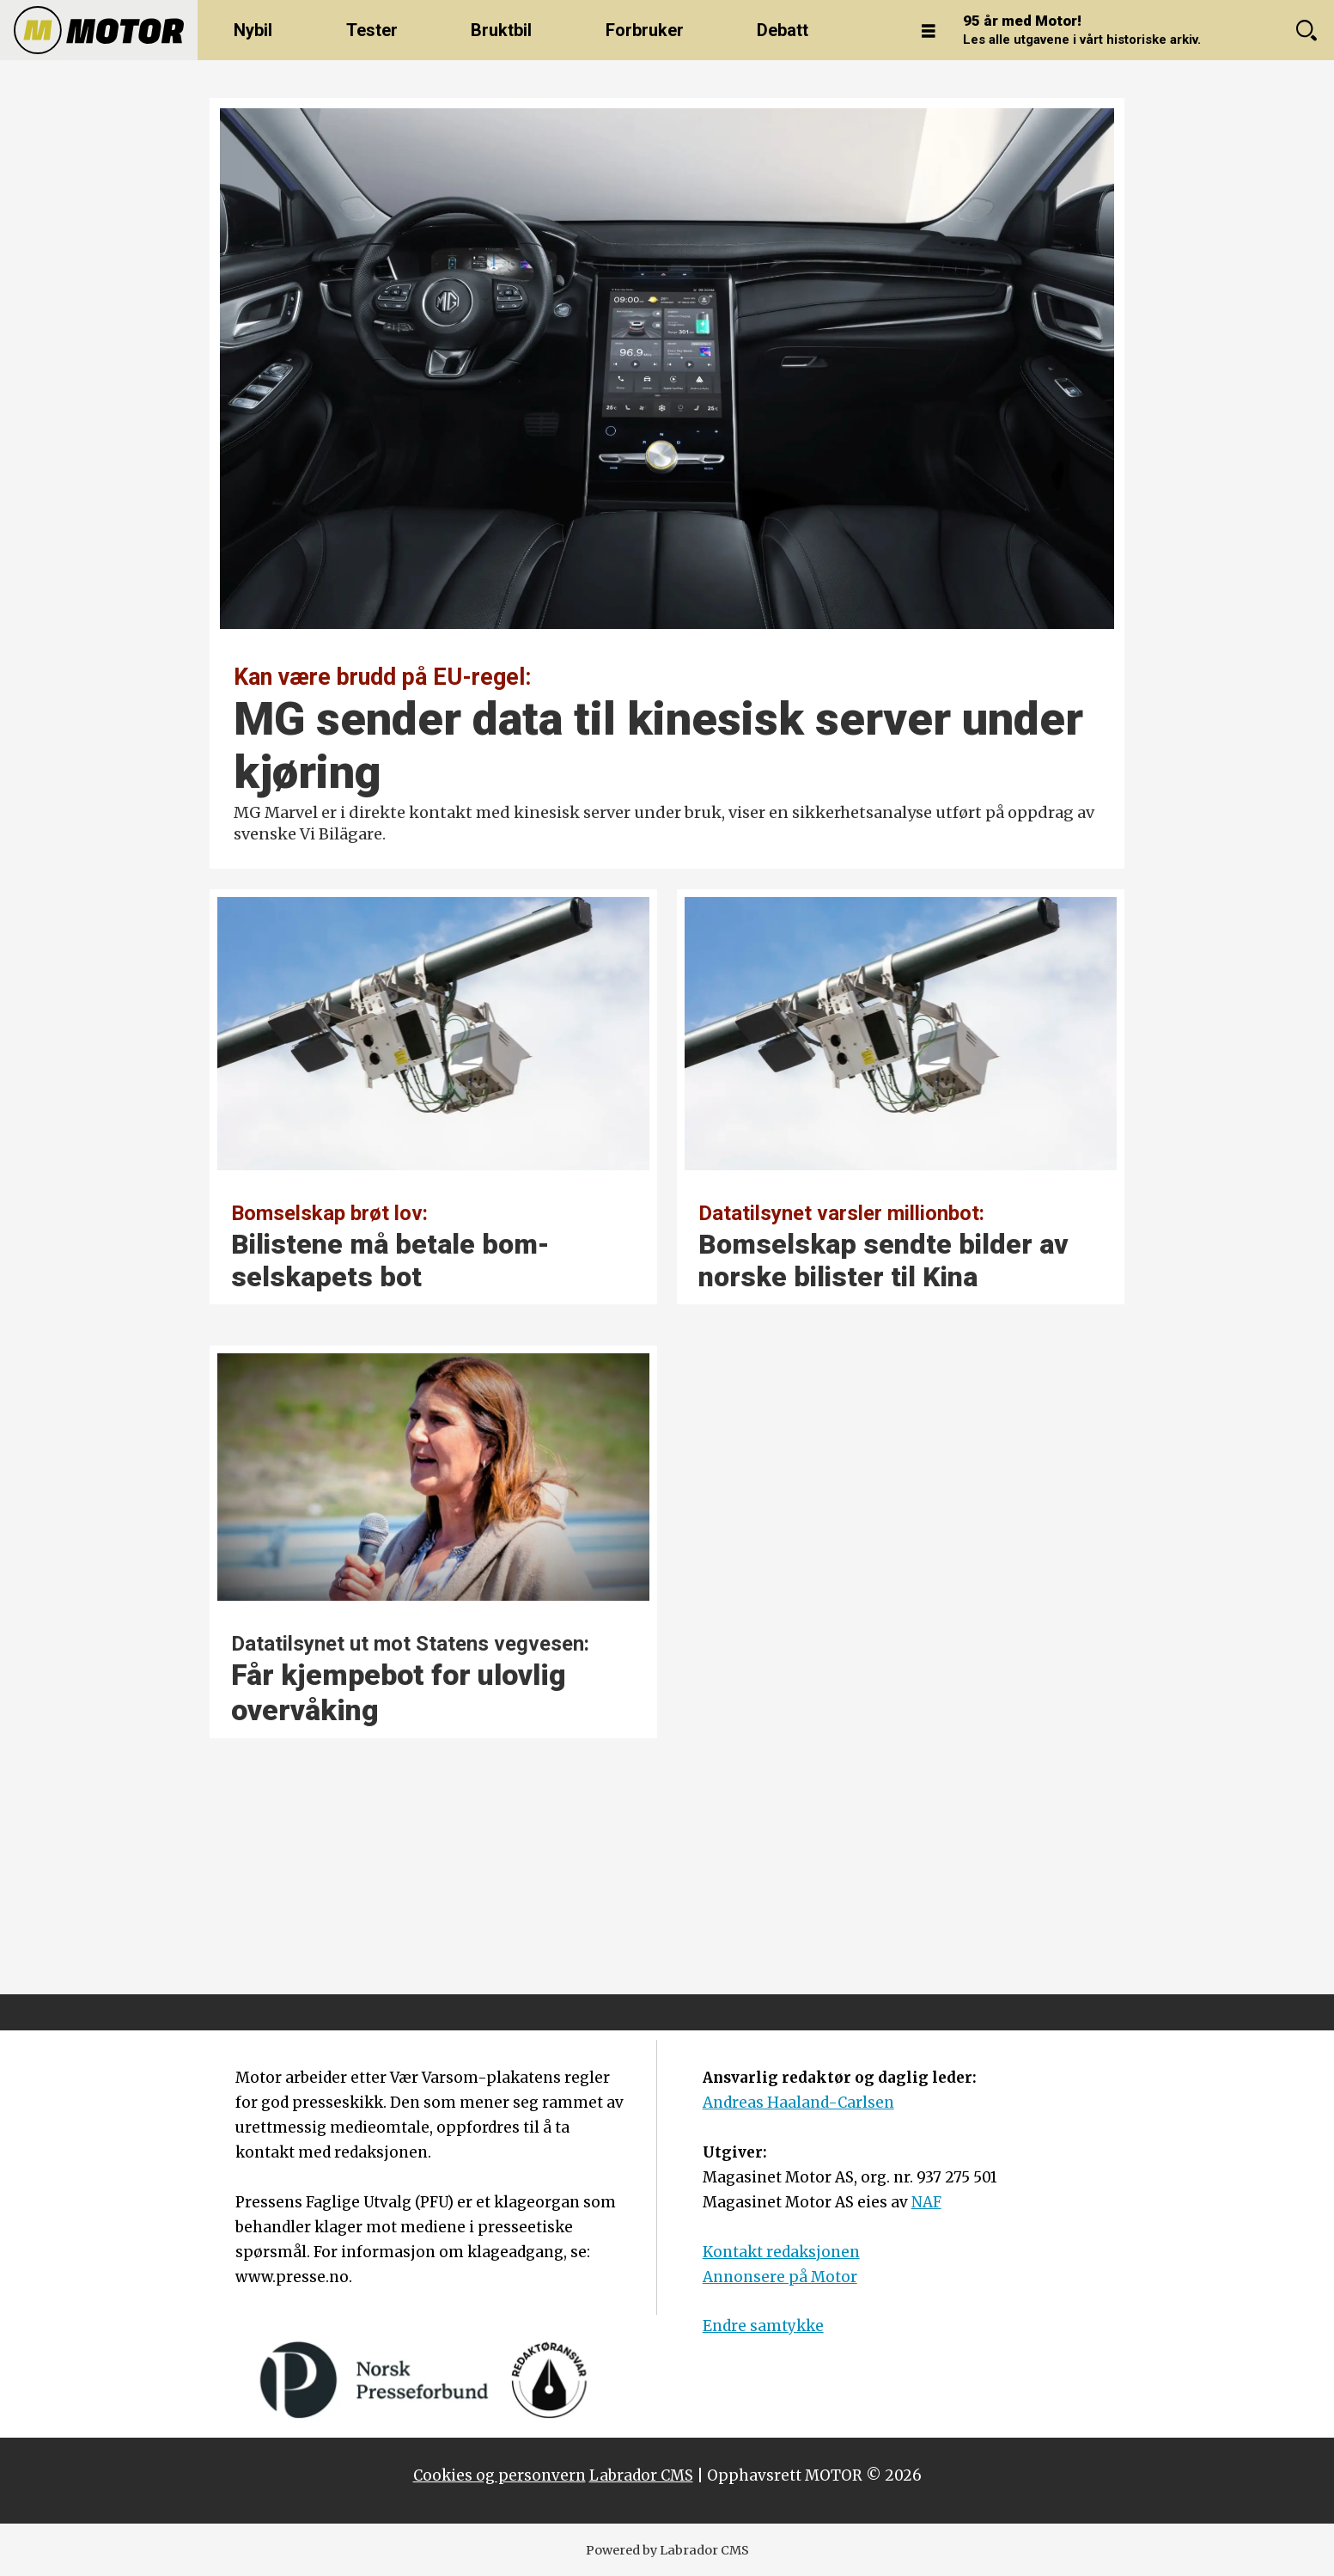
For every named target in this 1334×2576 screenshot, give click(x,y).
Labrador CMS (641, 2475)
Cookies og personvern (499, 2475)
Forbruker (645, 30)
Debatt (782, 30)
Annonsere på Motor (780, 2277)
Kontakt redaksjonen (781, 2252)
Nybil (253, 30)
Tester (372, 30)
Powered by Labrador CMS (667, 2550)
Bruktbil (501, 30)
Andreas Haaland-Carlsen (798, 2102)
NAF (926, 2202)
